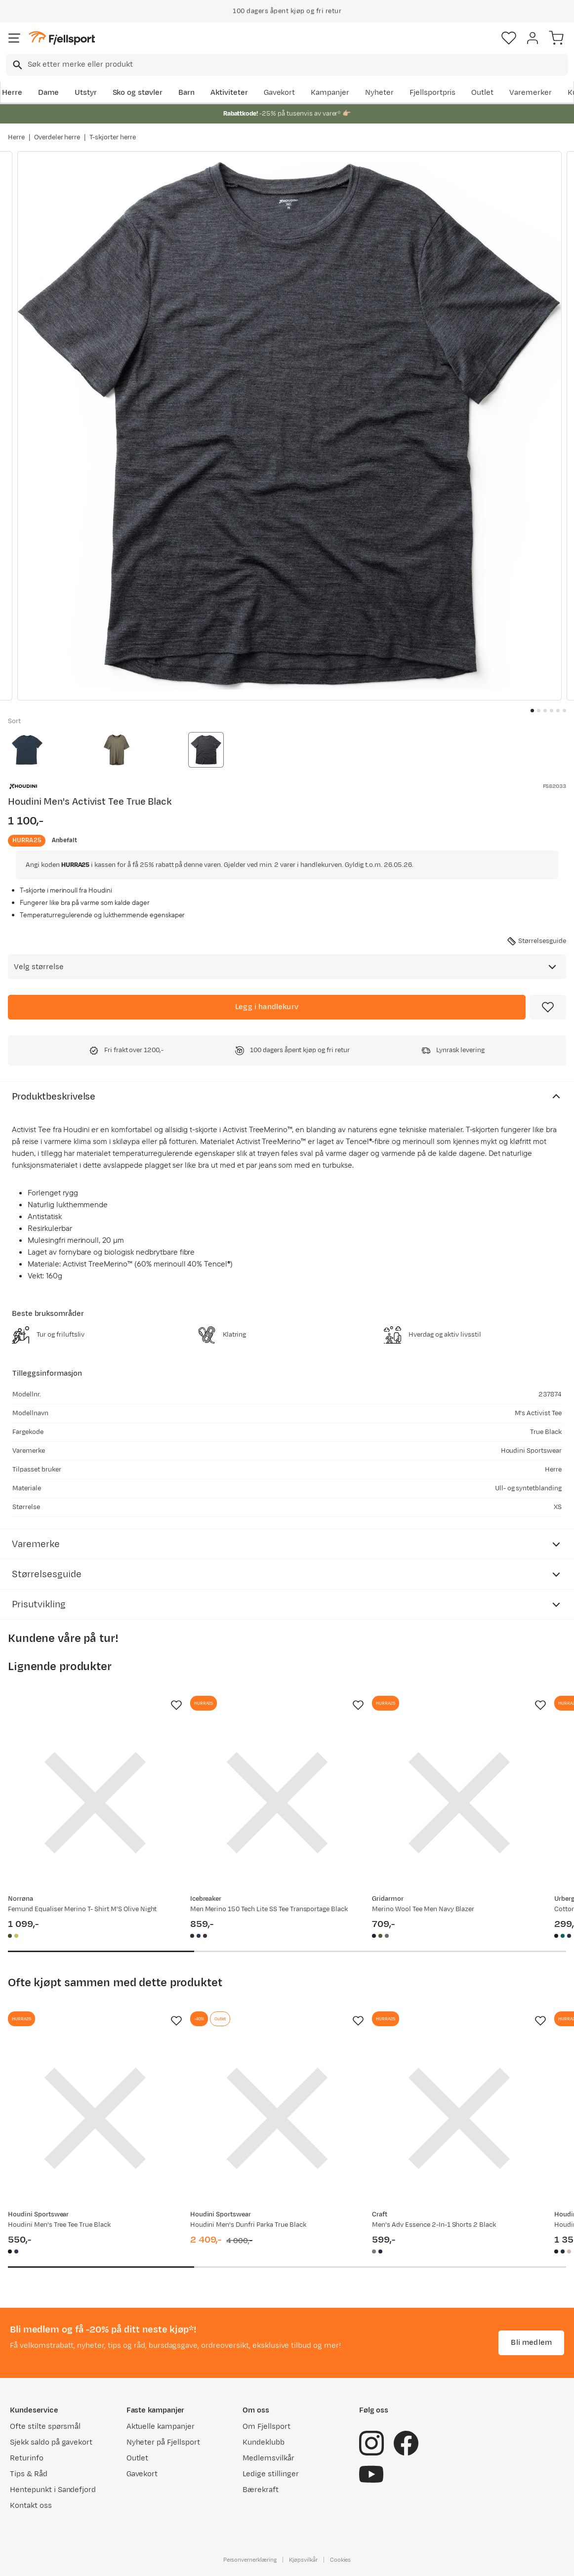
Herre (12, 92)
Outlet (482, 92)
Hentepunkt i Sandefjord (53, 2490)
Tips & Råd (28, 2474)
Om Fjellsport (266, 2426)
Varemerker (530, 92)
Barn (186, 92)
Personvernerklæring (250, 2560)
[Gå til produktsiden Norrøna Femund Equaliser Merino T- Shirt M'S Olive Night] (95, 1803)
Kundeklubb (264, 2442)
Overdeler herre (57, 137)
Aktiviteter (229, 92)
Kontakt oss (31, 2505)
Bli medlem (531, 2342)
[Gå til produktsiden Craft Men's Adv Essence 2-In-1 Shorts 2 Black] (459, 2118)
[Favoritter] (509, 38)
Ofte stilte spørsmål (45, 2426)
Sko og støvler (138, 92)
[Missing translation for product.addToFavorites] (548, 1007)
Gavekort (279, 92)
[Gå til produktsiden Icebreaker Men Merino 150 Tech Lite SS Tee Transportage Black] (277, 1803)
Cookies (340, 2560)
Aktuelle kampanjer (160, 2426)
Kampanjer (330, 92)
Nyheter (379, 92)
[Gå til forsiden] (62, 38)
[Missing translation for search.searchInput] (16, 65)
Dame (48, 92)
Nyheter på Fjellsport (163, 2442)
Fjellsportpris (433, 92)
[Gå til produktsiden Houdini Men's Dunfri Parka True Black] (277, 2118)
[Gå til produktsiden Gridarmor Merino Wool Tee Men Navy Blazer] (459, 1803)
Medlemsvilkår (268, 2458)
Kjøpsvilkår (303, 2560)
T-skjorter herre (112, 137)
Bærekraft (261, 2490)
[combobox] (287, 65)
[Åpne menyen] (14, 38)
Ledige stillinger (270, 2474)
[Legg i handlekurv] (267, 1007)
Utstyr (86, 92)
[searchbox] (297, 64)
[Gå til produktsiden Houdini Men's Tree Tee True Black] (95, 2118)
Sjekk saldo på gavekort (51, 2442)
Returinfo (26, 2458)
